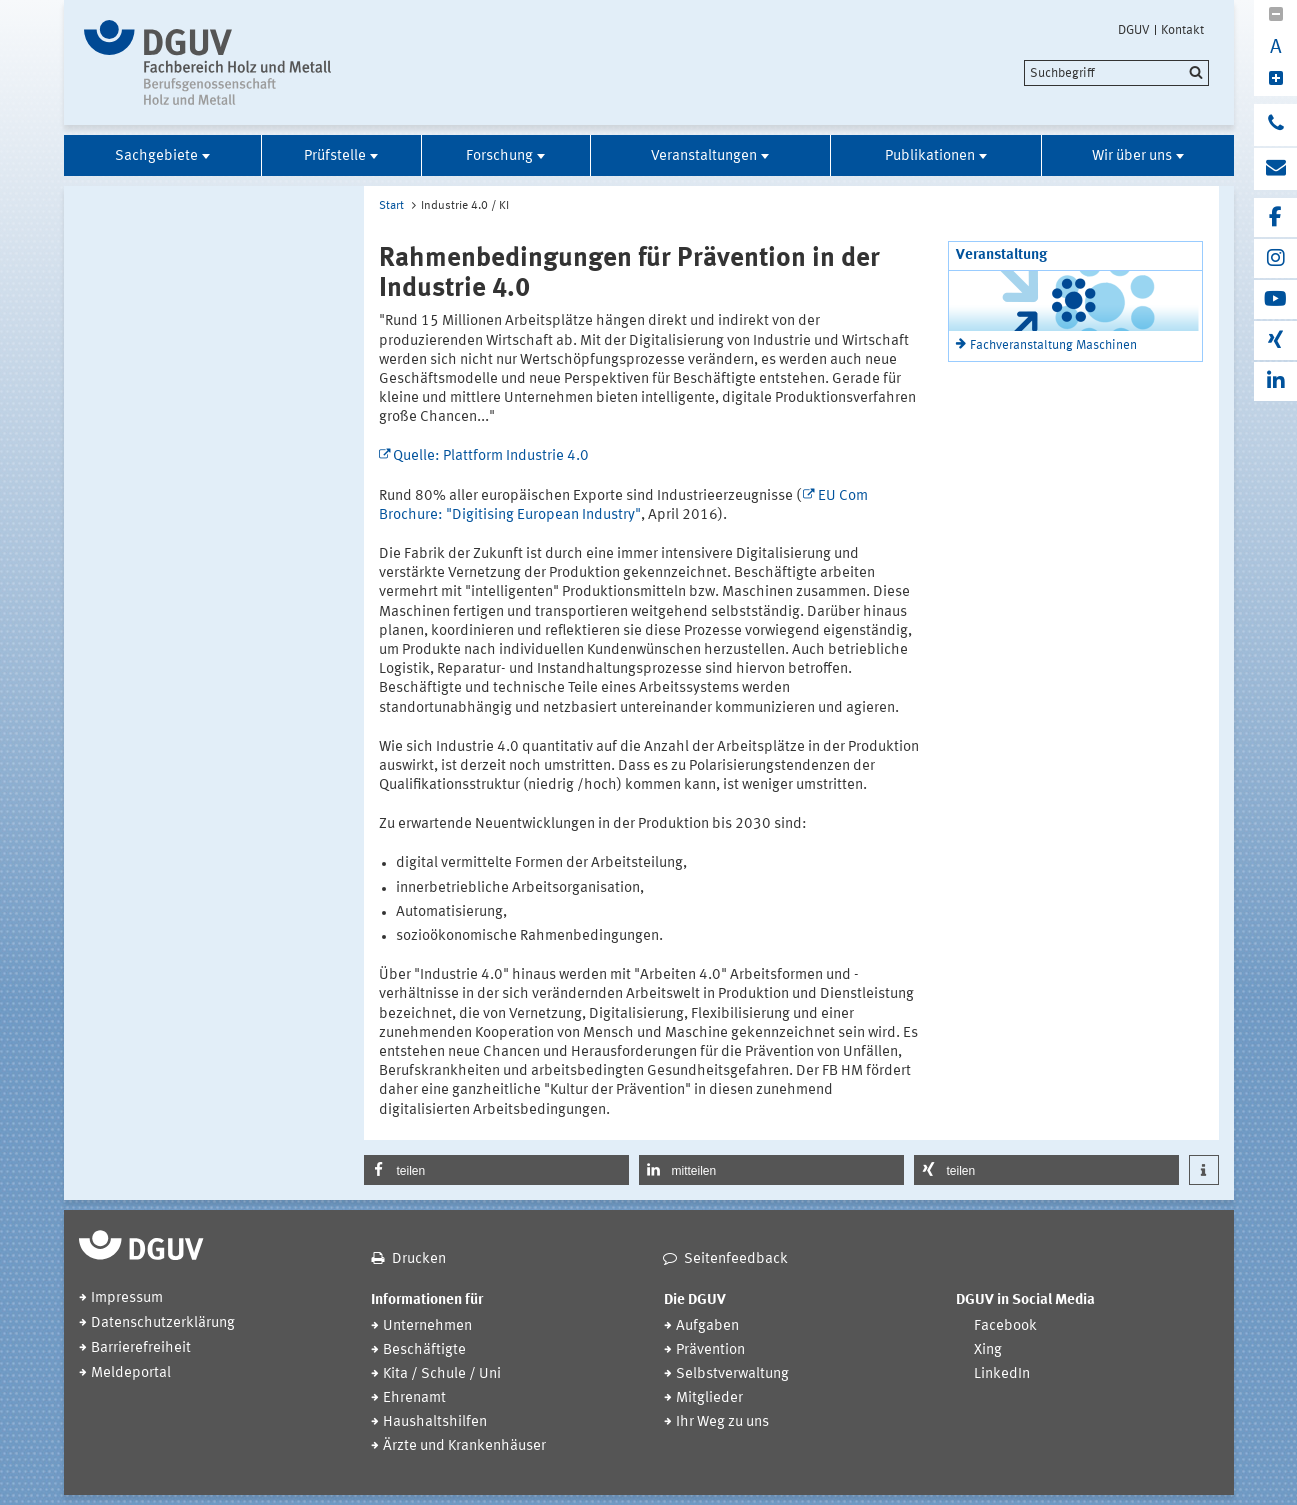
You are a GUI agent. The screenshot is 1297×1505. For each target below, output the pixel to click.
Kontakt (1182, 30)
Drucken (419, 1259)
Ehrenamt (414, 1398)
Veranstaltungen (704, 156)
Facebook (1005, 1326)
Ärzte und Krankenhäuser (464, 1446)
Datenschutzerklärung (163, 1323)
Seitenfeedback (736, 1259)
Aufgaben (707, 1326)
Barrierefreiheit (141, 1348)
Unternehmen (427, 1326)
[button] (496, 1170)
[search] (1116, 73)
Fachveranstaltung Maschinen (1053, 345)
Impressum (127, 1298)
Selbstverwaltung (732, 1374)
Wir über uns (1132, 156)
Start (391, 206)
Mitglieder (709, 1398)
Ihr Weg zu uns (722, 1422)
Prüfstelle (335, 156)
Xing (988, 1350)
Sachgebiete (156, 156)
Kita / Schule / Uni (442, 1374)
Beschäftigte (424, 1350)
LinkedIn (1002, 1374)
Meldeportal (131, 1373)
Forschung (499, 156)
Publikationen (930, 156)
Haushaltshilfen (435, 1422)
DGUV (1134, 30)
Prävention (710, 1350)
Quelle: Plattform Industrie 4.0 (491, 456)
